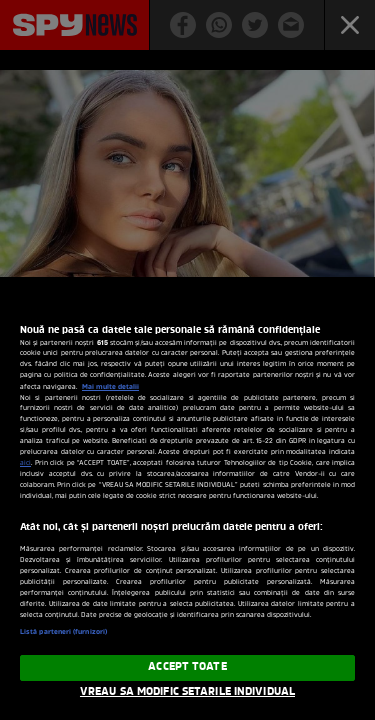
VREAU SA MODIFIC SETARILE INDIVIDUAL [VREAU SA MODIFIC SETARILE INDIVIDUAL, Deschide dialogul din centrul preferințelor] (187, 692)
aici (25, 463)
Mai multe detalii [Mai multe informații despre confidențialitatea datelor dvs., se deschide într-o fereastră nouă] (110, 387)
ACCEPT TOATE (187, 667)
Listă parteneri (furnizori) (63, 632)
